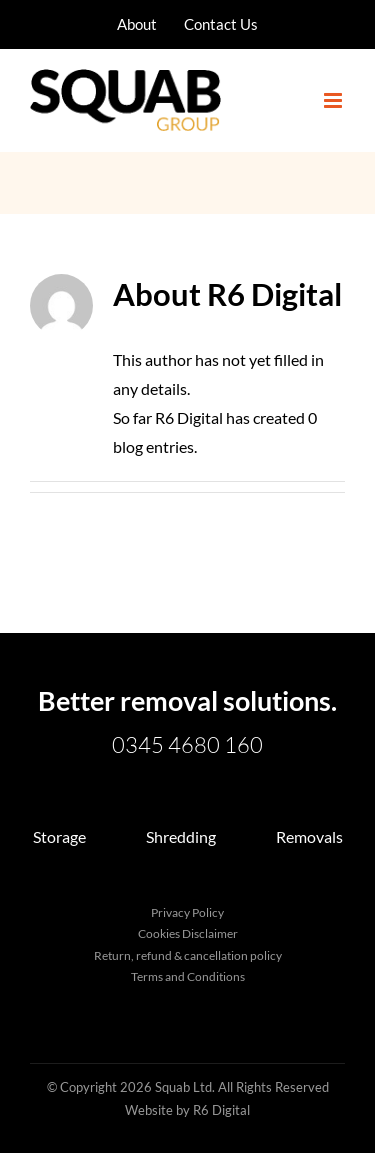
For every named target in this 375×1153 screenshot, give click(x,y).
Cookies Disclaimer (188, 933)
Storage (59, 836)
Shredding (181, 836)
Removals (309, 836)
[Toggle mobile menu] (334, 100)
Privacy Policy (187, 912)
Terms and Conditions (188, 976)
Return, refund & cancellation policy (188, 955)
